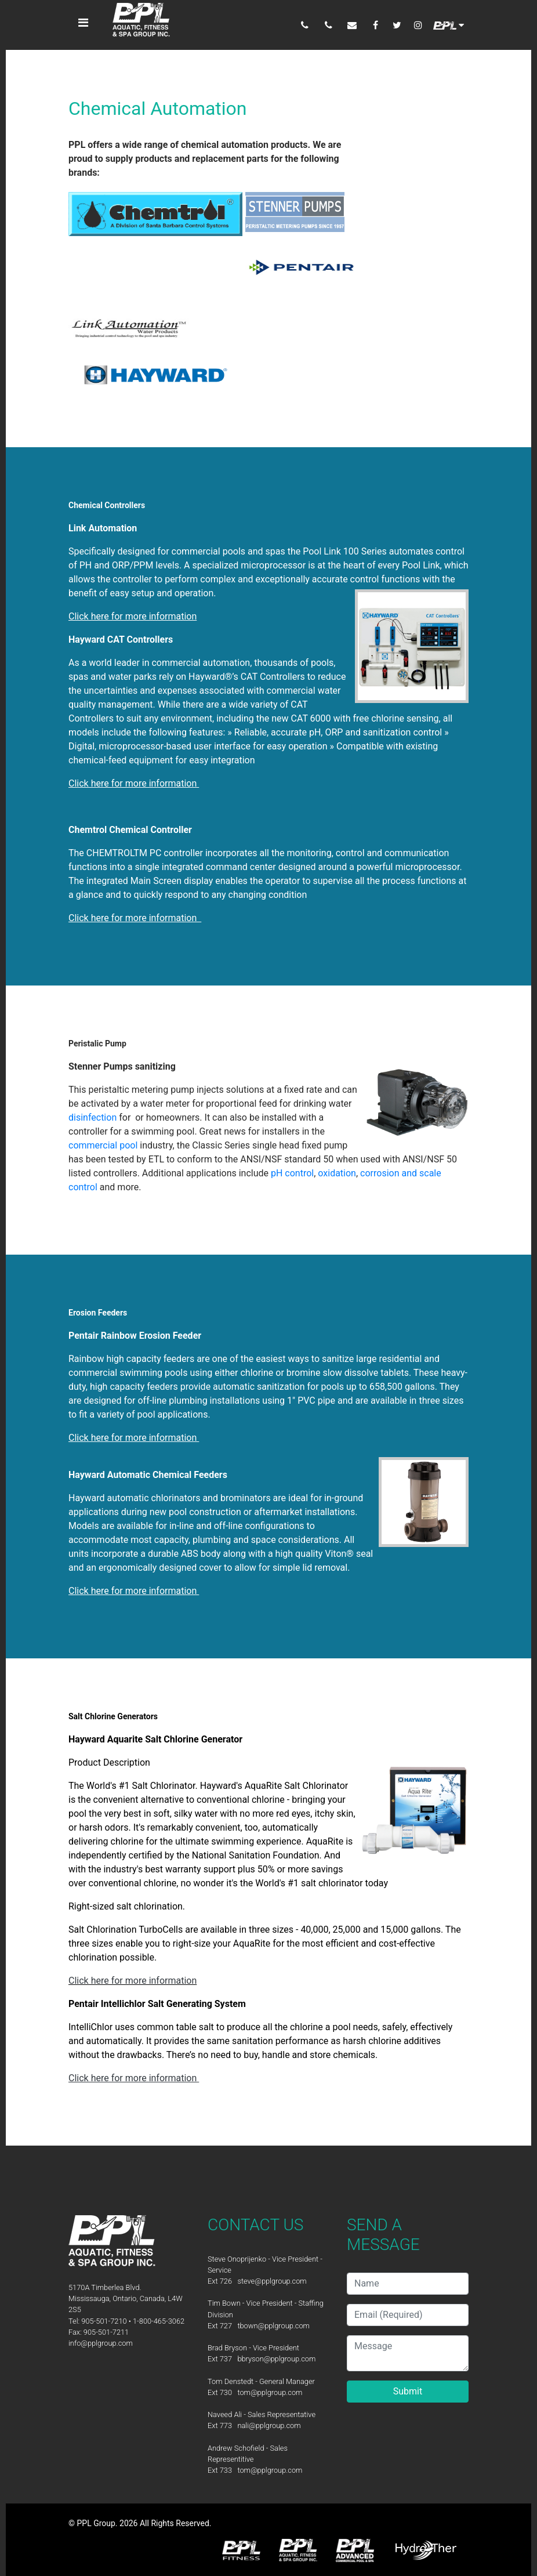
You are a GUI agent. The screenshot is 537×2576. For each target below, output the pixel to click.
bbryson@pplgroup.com (276, 2358)
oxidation (337, 1173)
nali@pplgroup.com (268, 2425)
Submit (407, 2391)
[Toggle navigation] (83, 22)
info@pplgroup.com (100, 2343)
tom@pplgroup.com (269, 2392)
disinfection (93, 1117)
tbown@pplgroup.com (273, 2325)
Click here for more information (132, 1980)
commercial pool (102, 1145)
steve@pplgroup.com (271, 2281)
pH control (292, 1173)
